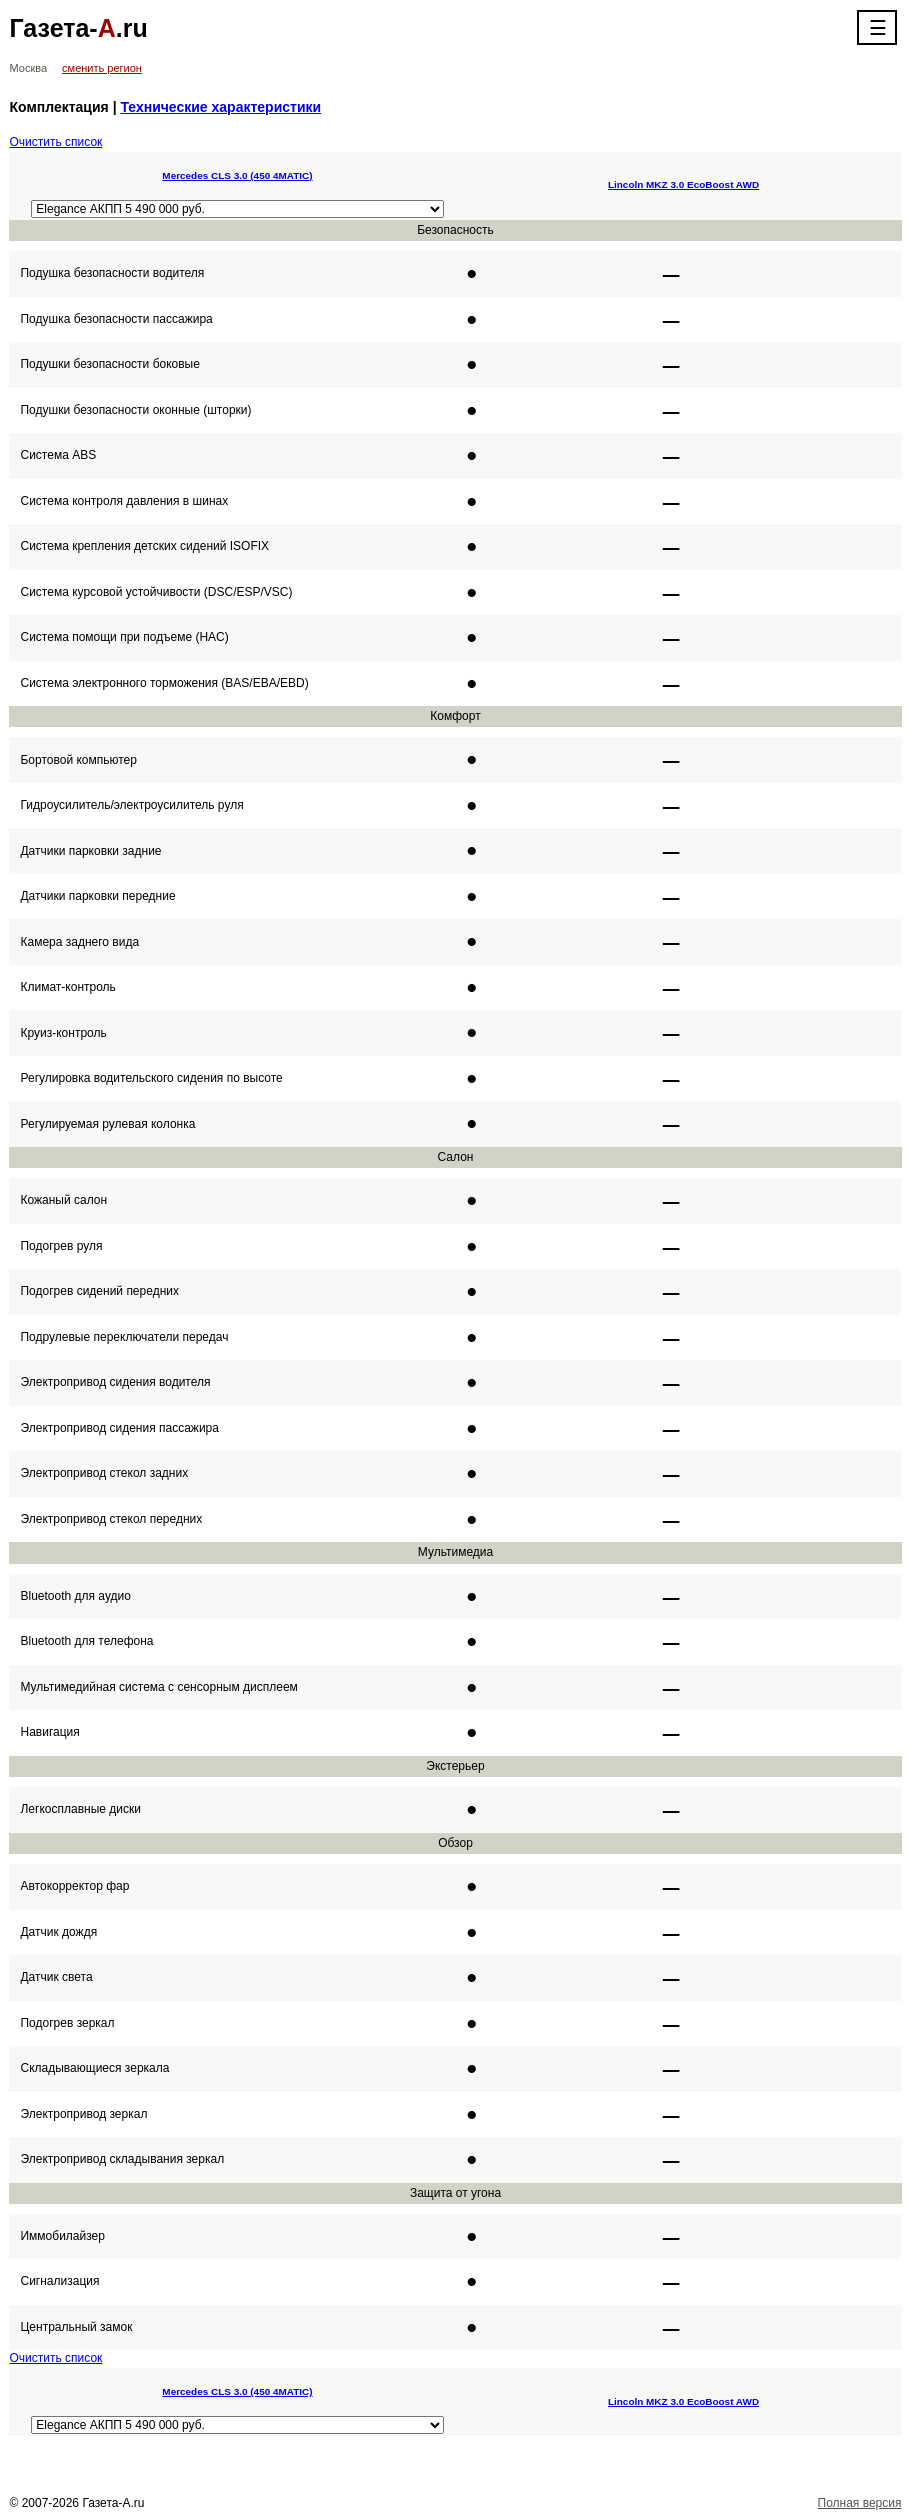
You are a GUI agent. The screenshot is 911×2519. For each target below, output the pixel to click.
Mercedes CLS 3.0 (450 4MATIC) (237, 175)
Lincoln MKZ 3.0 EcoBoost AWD (683, 184)
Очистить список (55, 142)
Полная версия (860, 2503)
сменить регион (102, 68)
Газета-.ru (78, 28)
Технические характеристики (220, 107)
